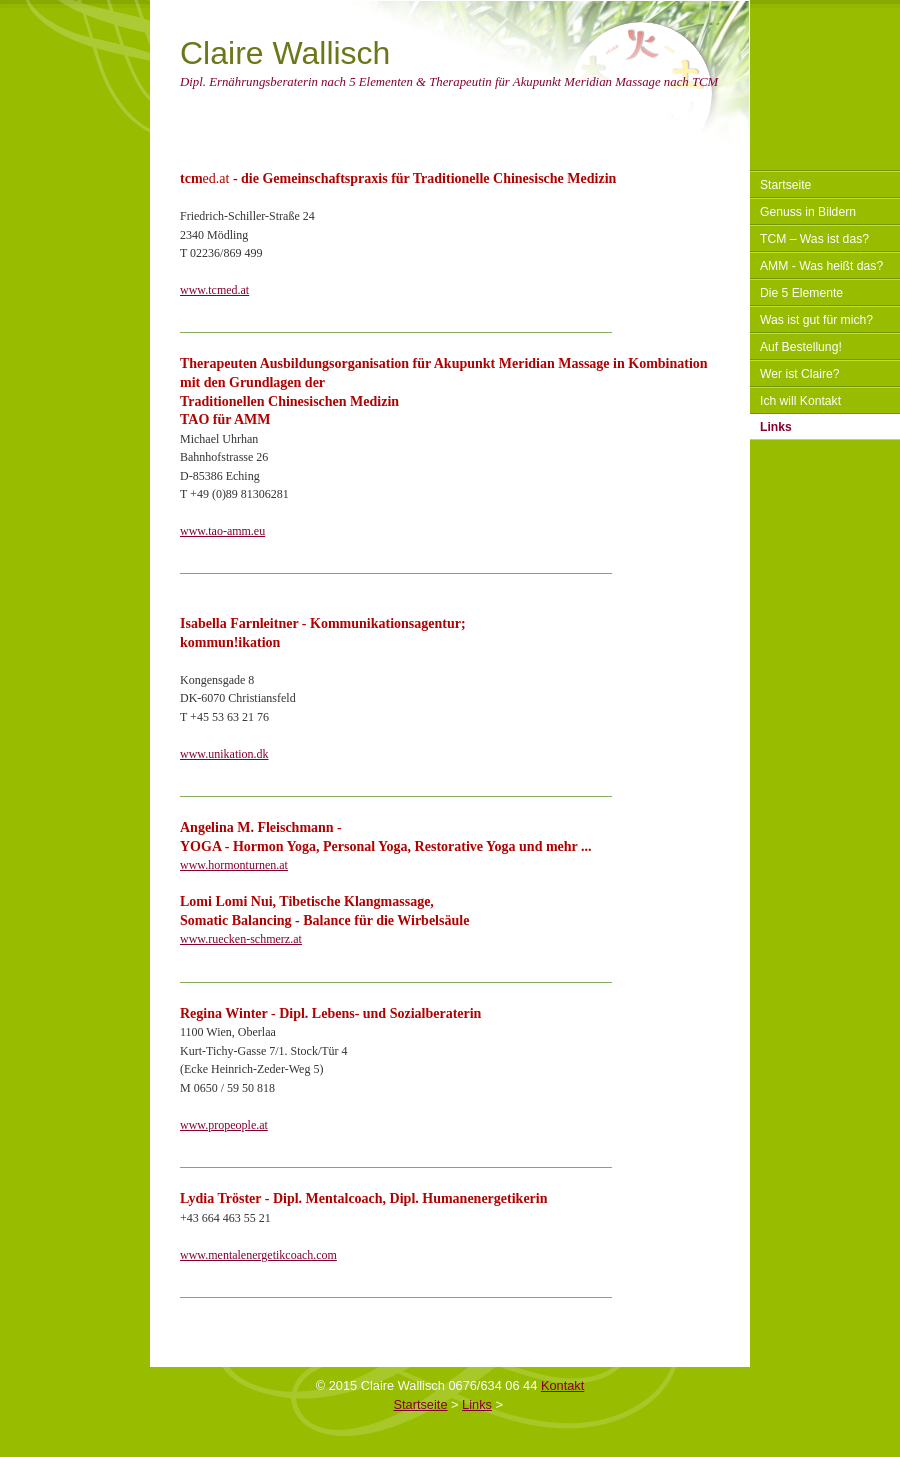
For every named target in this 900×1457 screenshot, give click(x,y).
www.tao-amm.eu (222, 531)
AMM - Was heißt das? (821, 266)
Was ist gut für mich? (816, 320)
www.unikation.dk (224, 754)
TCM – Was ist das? (814, 239)
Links (776, 427)
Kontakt (562, 1385)
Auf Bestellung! (801, 347)
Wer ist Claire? (800, 374)
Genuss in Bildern (808, 212)
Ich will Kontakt (800, 401)
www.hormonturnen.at (234, 865)
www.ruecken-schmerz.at (241, 939)
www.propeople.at (224, 1125)
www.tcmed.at (214, 290)
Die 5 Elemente (801, 293)
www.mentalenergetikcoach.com (258, 1255)
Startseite (785, 185)
